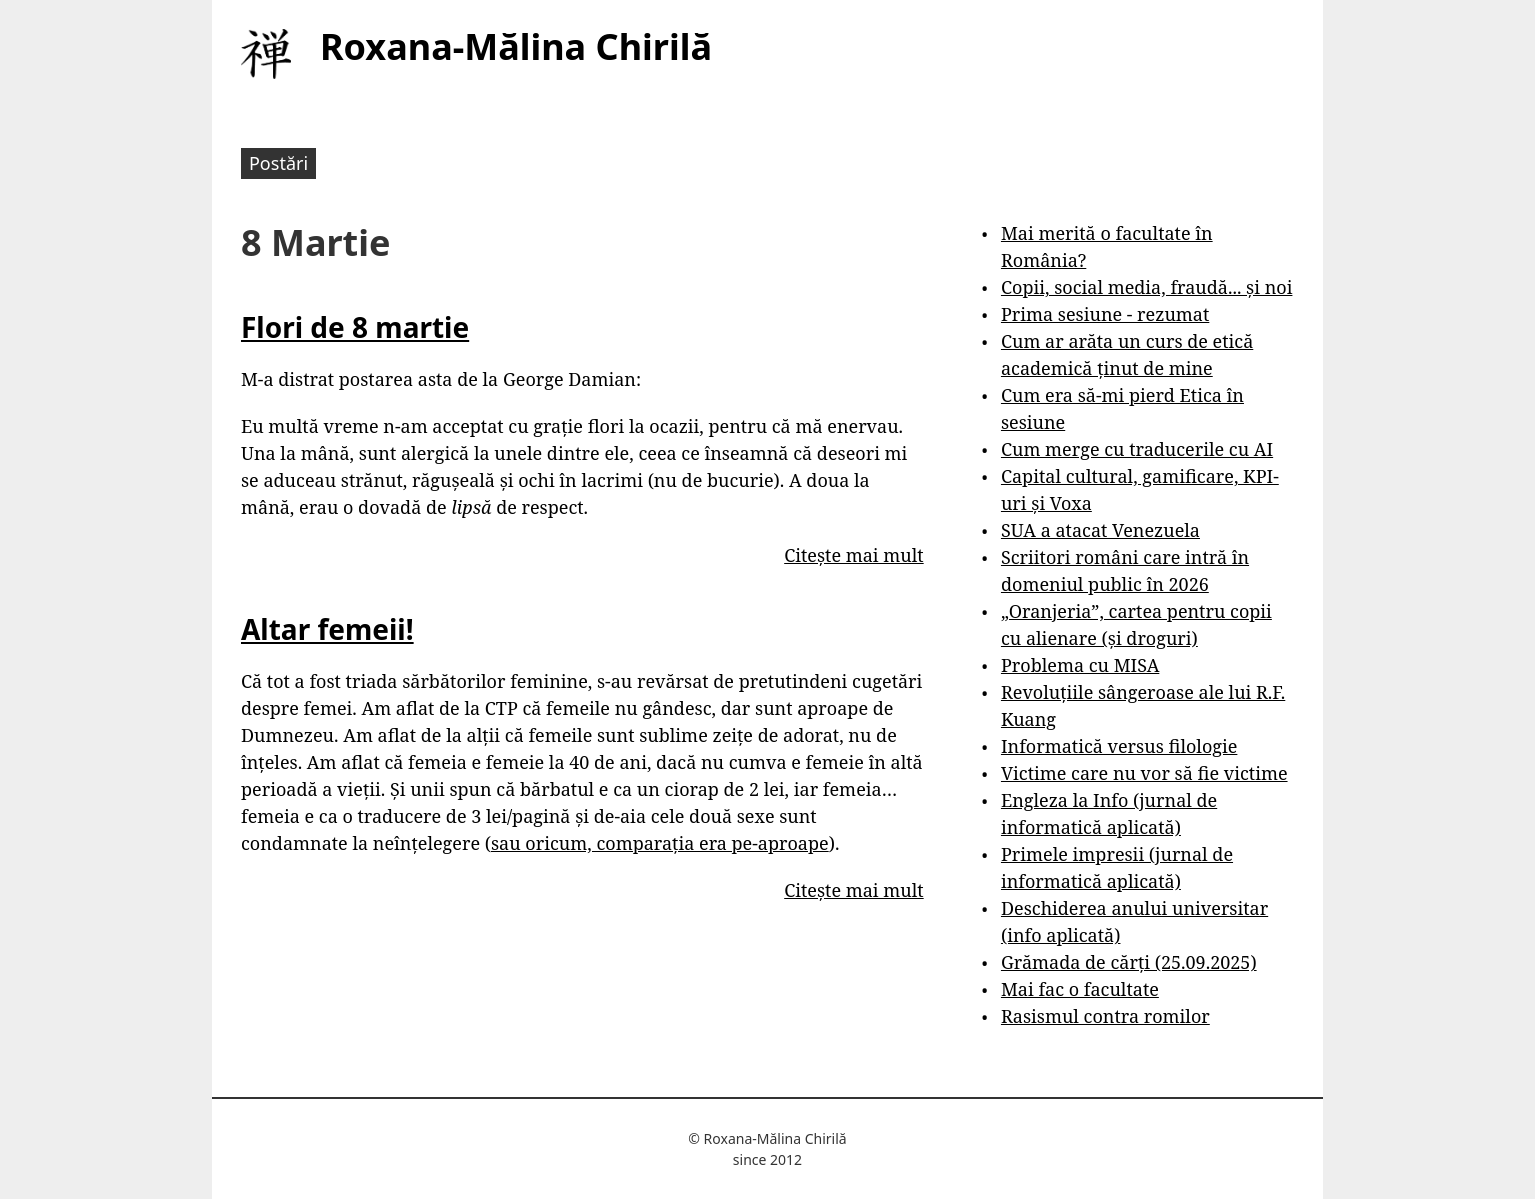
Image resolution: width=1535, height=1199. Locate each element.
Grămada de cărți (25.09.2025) (1129, 962)
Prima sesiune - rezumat (1105, 314)
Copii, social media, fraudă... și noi (1146, 287)
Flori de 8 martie (355, 327)
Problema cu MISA (1080, 665)
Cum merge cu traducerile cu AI (1137, 449)
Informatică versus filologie (1119, 746)
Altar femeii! (327, 629)
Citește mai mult (853, 555)
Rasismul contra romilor (1105, 1016)
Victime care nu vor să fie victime (1144, 773)
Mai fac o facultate (1080, 989)
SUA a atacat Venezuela (1100, 530)
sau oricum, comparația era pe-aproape (660, 843)
